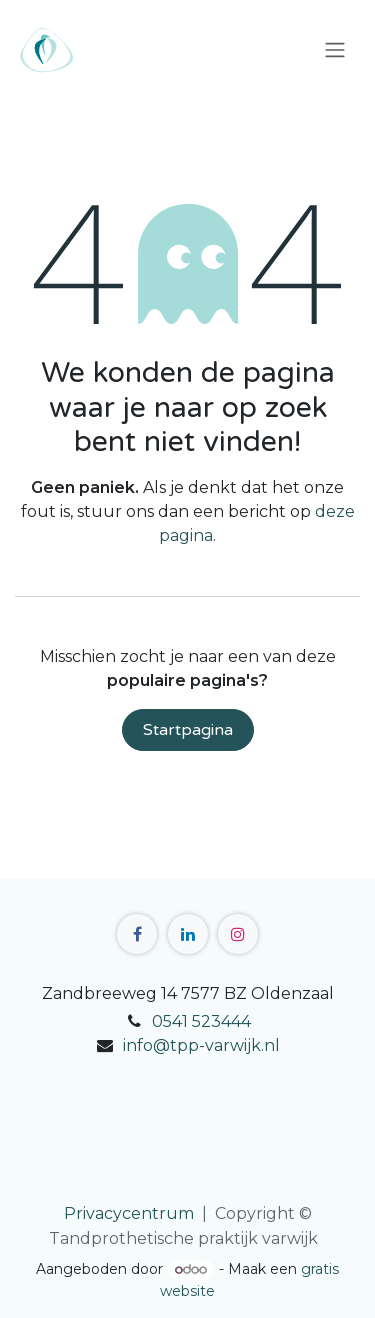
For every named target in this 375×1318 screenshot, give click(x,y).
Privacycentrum (129, 1213)
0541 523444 (201, 1021)
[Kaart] (187, 1130)
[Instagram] (238, 934)
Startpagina (188, 730)
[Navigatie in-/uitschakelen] (335, 50)
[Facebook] (137, 934)
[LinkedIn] (188, 934)
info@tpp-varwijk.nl (201, 1045)
